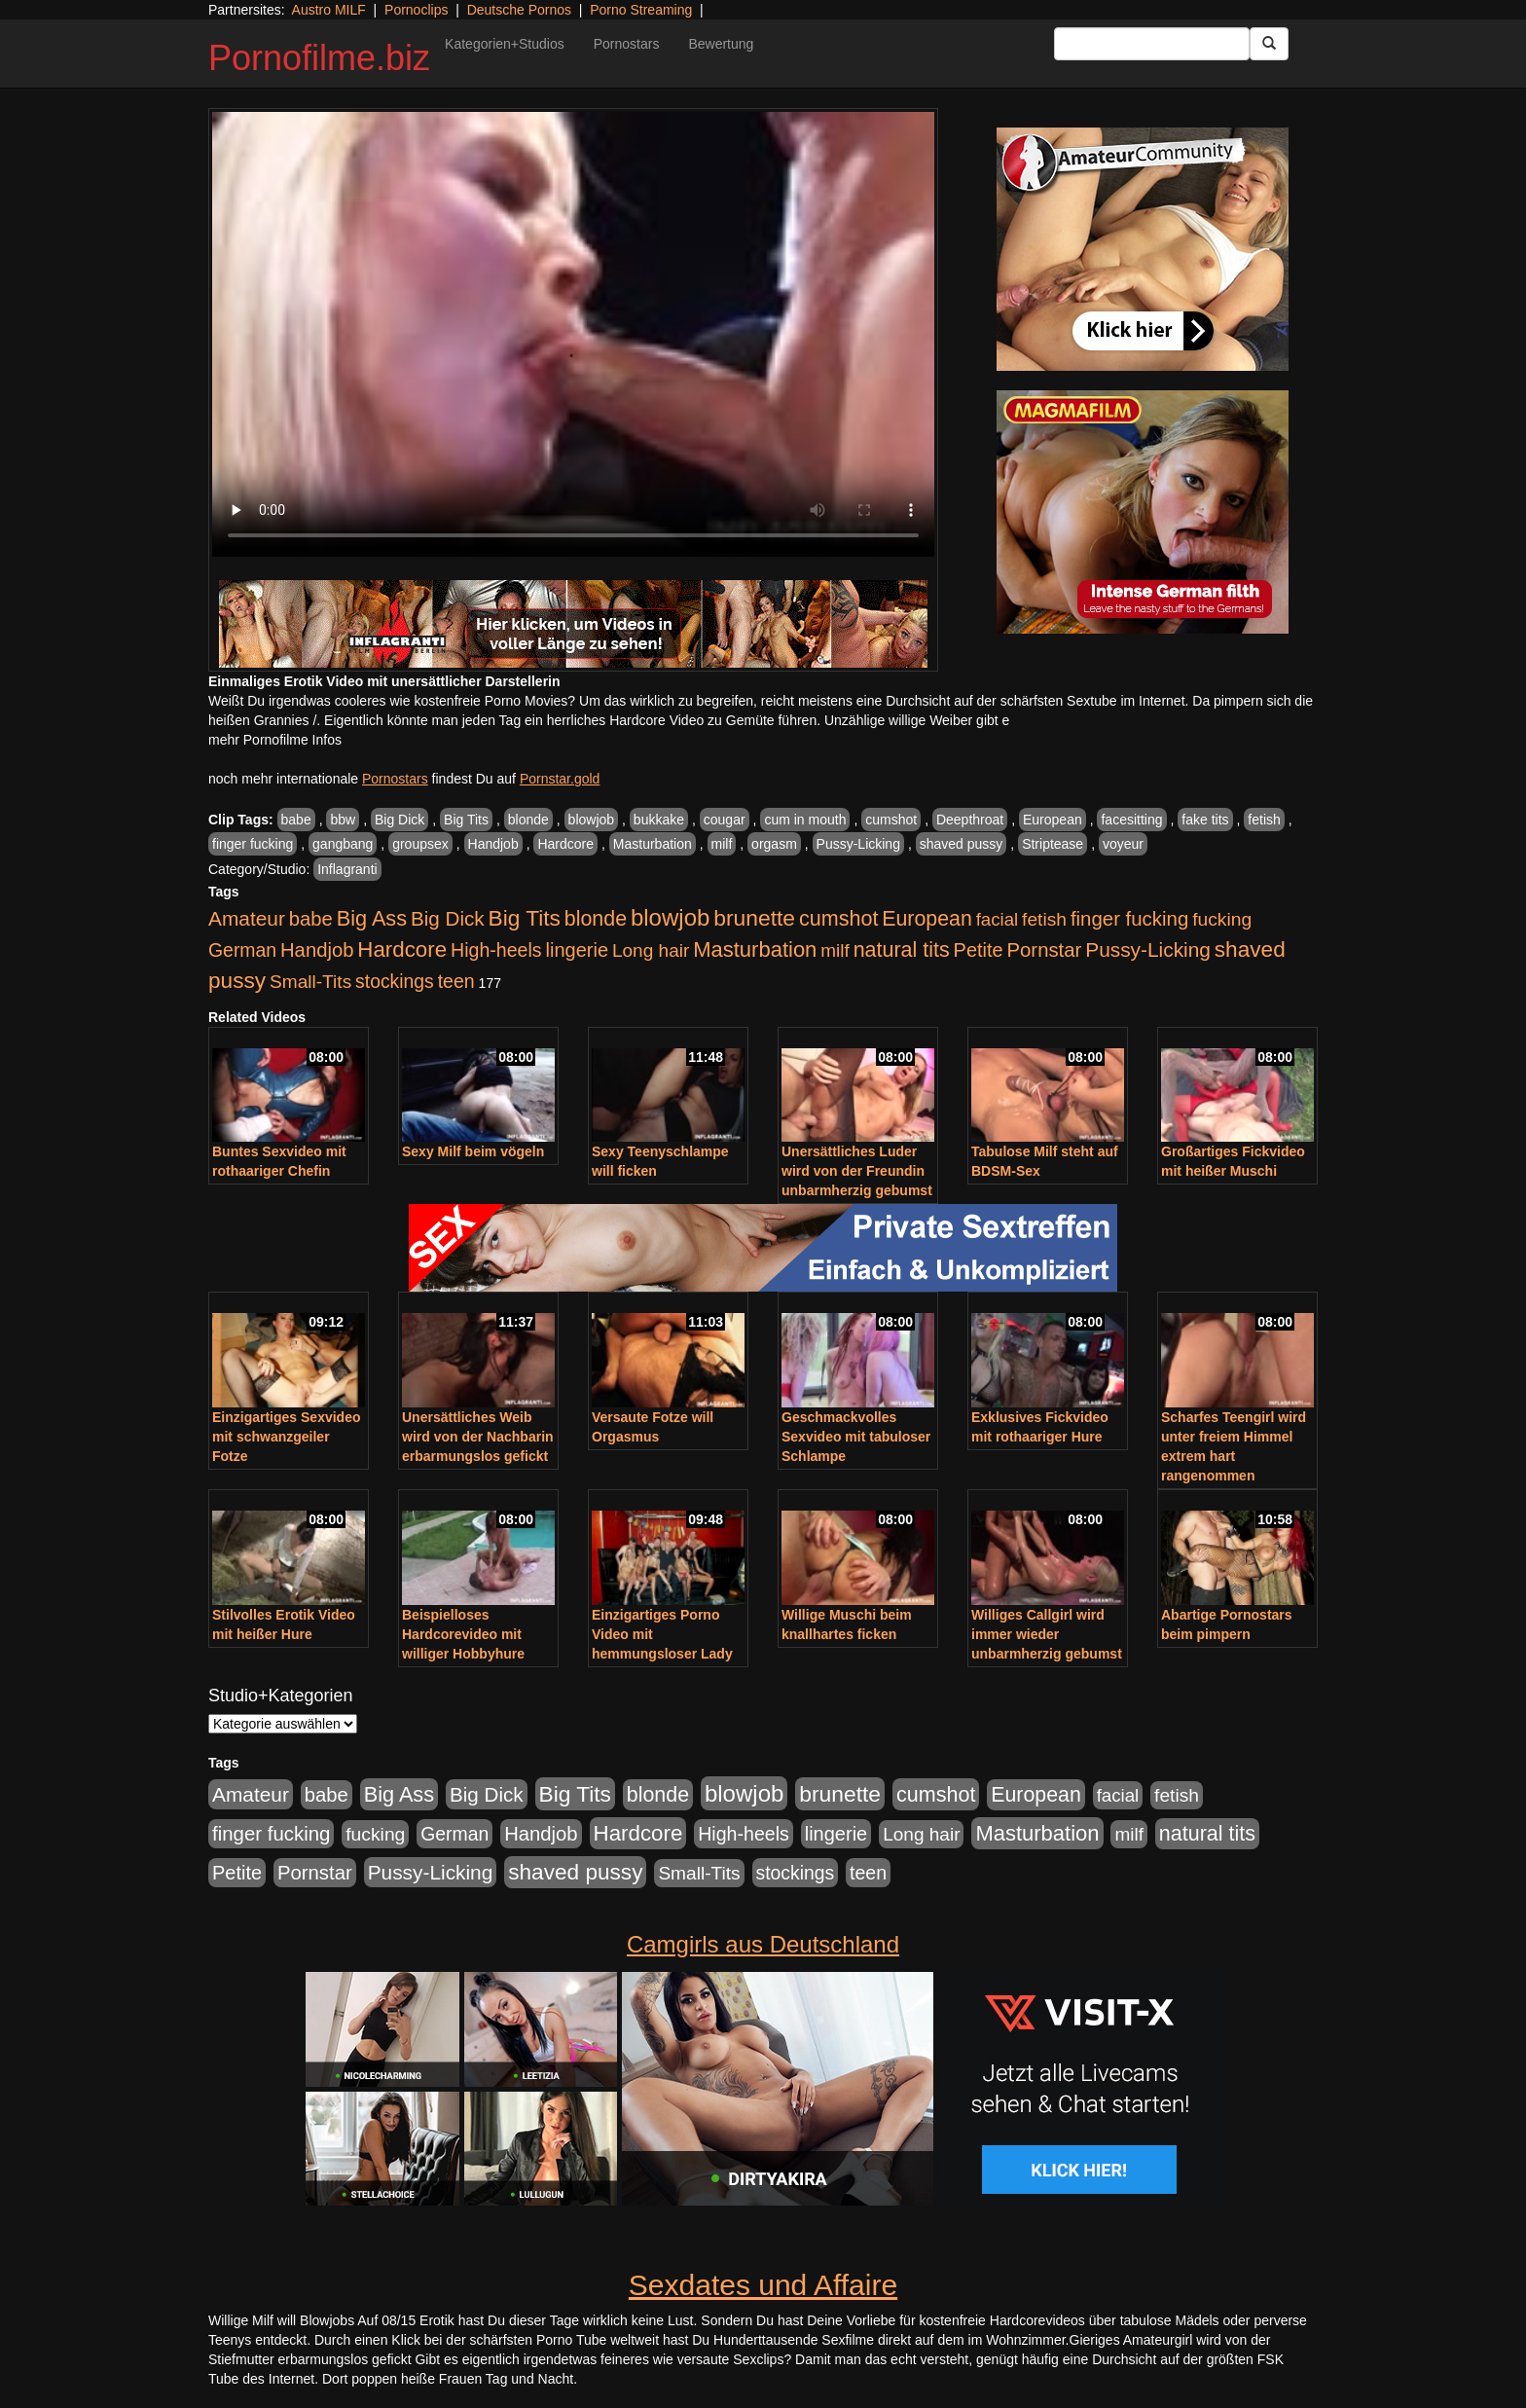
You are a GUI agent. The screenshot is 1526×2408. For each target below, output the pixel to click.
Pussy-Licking (858, 844)
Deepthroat (969, 819)
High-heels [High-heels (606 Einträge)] (496, 950)
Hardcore (565, 844)
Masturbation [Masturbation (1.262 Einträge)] (755, 949)
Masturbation (652, 844)
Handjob (493, 844)
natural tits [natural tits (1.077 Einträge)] (902, 950)
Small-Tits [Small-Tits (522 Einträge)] (310, 981)
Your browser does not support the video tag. (573, 334)
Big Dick (399, 819)
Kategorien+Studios (504, 44)
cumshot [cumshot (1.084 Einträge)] (838, 918)
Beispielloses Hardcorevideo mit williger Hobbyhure (463, 1634)
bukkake (659, 819)
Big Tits (466, 819)
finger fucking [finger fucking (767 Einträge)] (1129, 919)
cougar (724, 819)
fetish (1264, 819)
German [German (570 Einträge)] (242, 950)
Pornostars (627, 44)
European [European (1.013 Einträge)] (927, 918)
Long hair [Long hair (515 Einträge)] (650, 950)
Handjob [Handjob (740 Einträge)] (316, 950)
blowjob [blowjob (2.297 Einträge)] (670, 917)
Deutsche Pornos (519, 10)
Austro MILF (329, 10)
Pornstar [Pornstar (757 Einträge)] (1044, 950)
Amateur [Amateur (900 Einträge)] (246, 918)
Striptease (1052, 844)
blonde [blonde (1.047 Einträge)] (595, 918)
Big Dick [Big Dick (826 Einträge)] (448, 918)
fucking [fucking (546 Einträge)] (1222, 919)
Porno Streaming (641, 10)
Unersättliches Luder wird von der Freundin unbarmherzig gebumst (856, 1171)
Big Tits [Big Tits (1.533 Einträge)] (525, 917)
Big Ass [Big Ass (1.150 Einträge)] (372, 918)
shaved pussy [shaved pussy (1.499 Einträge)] (575, 1872)
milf (722, 844)
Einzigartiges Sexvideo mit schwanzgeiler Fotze (286, 1436)
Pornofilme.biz (319, 58)
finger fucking (252, 844)
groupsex (420, 844)
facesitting (1131, 819)
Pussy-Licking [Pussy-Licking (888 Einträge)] (1148, 949)
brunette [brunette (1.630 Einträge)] (754, 917)
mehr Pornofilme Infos (275, 740)
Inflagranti (347, 869)
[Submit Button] (1269, 43)
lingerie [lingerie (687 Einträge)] (576, 950)
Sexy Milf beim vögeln (473, 1151)
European (1052, 819)
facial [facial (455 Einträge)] (997, 919)
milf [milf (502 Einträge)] (835, 950)
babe (296, 819)
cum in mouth (805, 819)
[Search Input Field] (1152, 43)
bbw (342, 819)
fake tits (1204, 819)
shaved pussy (961, 844)
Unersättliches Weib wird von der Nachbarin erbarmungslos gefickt (478, 1436)
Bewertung (720, 44)
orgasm (774, 844)
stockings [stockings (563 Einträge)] (394, 981)
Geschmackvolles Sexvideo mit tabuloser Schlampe (855, 1436)
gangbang (342, 844)
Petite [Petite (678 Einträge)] (978, 950)
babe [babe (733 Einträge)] (311, 919)
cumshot (891, 819)
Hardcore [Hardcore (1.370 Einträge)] (402, 949)
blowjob (591, 819)
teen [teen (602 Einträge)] (456, 981)
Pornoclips (416, 10)
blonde (528, 819)
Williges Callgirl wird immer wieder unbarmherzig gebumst (1046, 1634)
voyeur (1123, 844)
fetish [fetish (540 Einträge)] (1044, 919)
